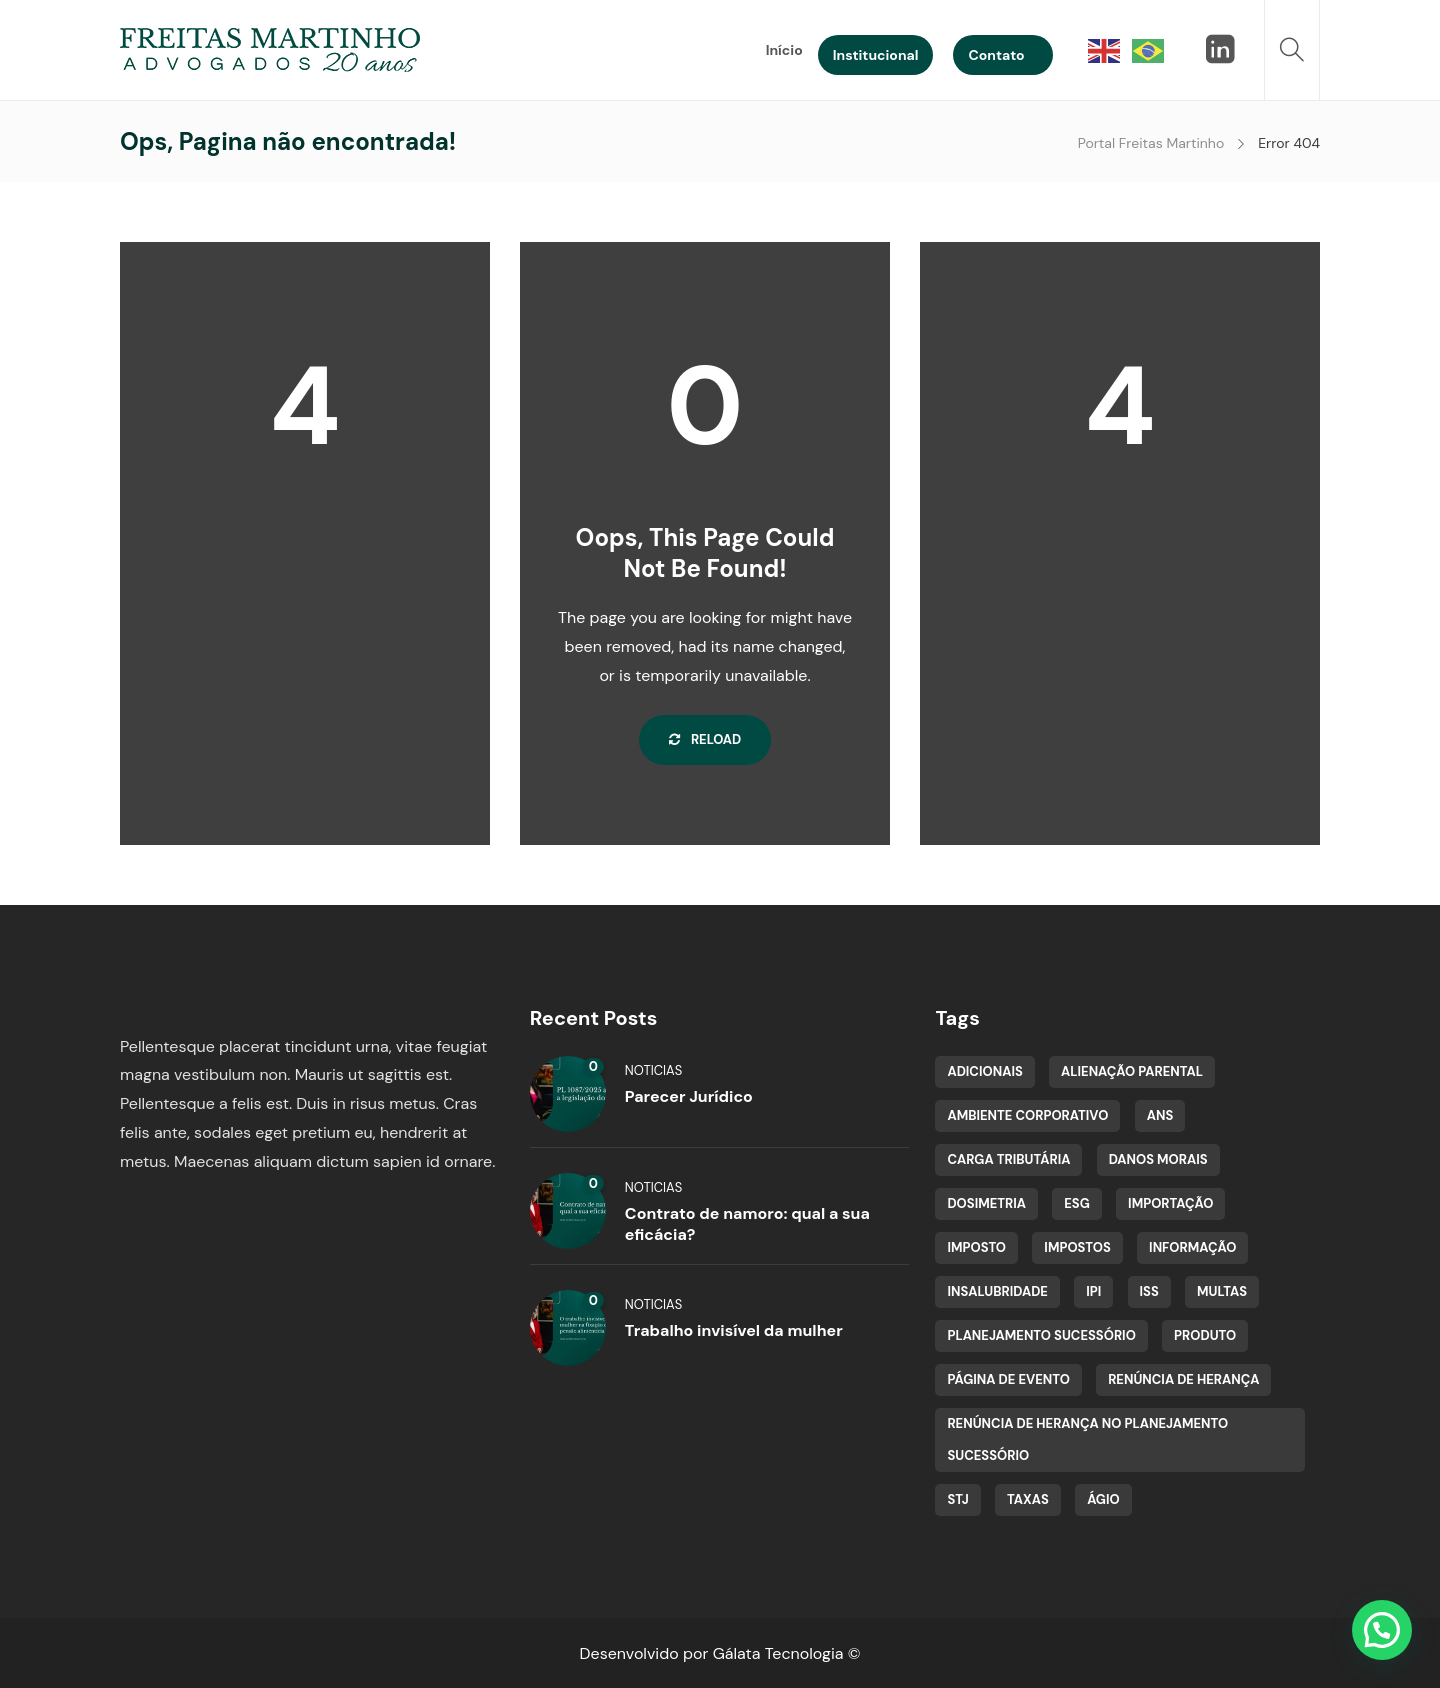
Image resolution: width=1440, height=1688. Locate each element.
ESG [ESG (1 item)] (1077, 1203)
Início (784, 50)
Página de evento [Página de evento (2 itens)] (1008, 1379)
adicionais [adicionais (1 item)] (984, 1071)
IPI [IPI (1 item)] (1093, 1291)
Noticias (653, 1070)
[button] (1382, 1630)
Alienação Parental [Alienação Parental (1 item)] (1132, 1071)
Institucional (876, 55)
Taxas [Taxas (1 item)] (1028, 1499)
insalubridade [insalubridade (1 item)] (997, 1291)
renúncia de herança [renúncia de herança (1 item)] (1183, 1379)
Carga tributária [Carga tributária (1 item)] (1008, 1159)
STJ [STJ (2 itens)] (957, 1499)
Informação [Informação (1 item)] (1192, 1247)
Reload (705, 739)
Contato (996, 55)
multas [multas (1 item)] (1222, 1291)
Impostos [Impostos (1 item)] (1077, 1247)
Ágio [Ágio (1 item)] (1103, 1499)
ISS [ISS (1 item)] (1149, 1291)
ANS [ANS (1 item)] (1160, 1115)
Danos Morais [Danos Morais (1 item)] (1158, 1159)
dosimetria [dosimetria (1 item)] (986, 1203)
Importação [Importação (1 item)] (1170, 1203)
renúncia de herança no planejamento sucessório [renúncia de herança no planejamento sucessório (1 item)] (1087, 1439)
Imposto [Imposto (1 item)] (976, 1247)
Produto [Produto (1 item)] (1205, 1335)
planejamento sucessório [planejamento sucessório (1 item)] (1041, 1335)
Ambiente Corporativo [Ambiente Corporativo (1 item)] (1027, 1115)
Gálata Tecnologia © (787, 1653)
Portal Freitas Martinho (1151, 143)
